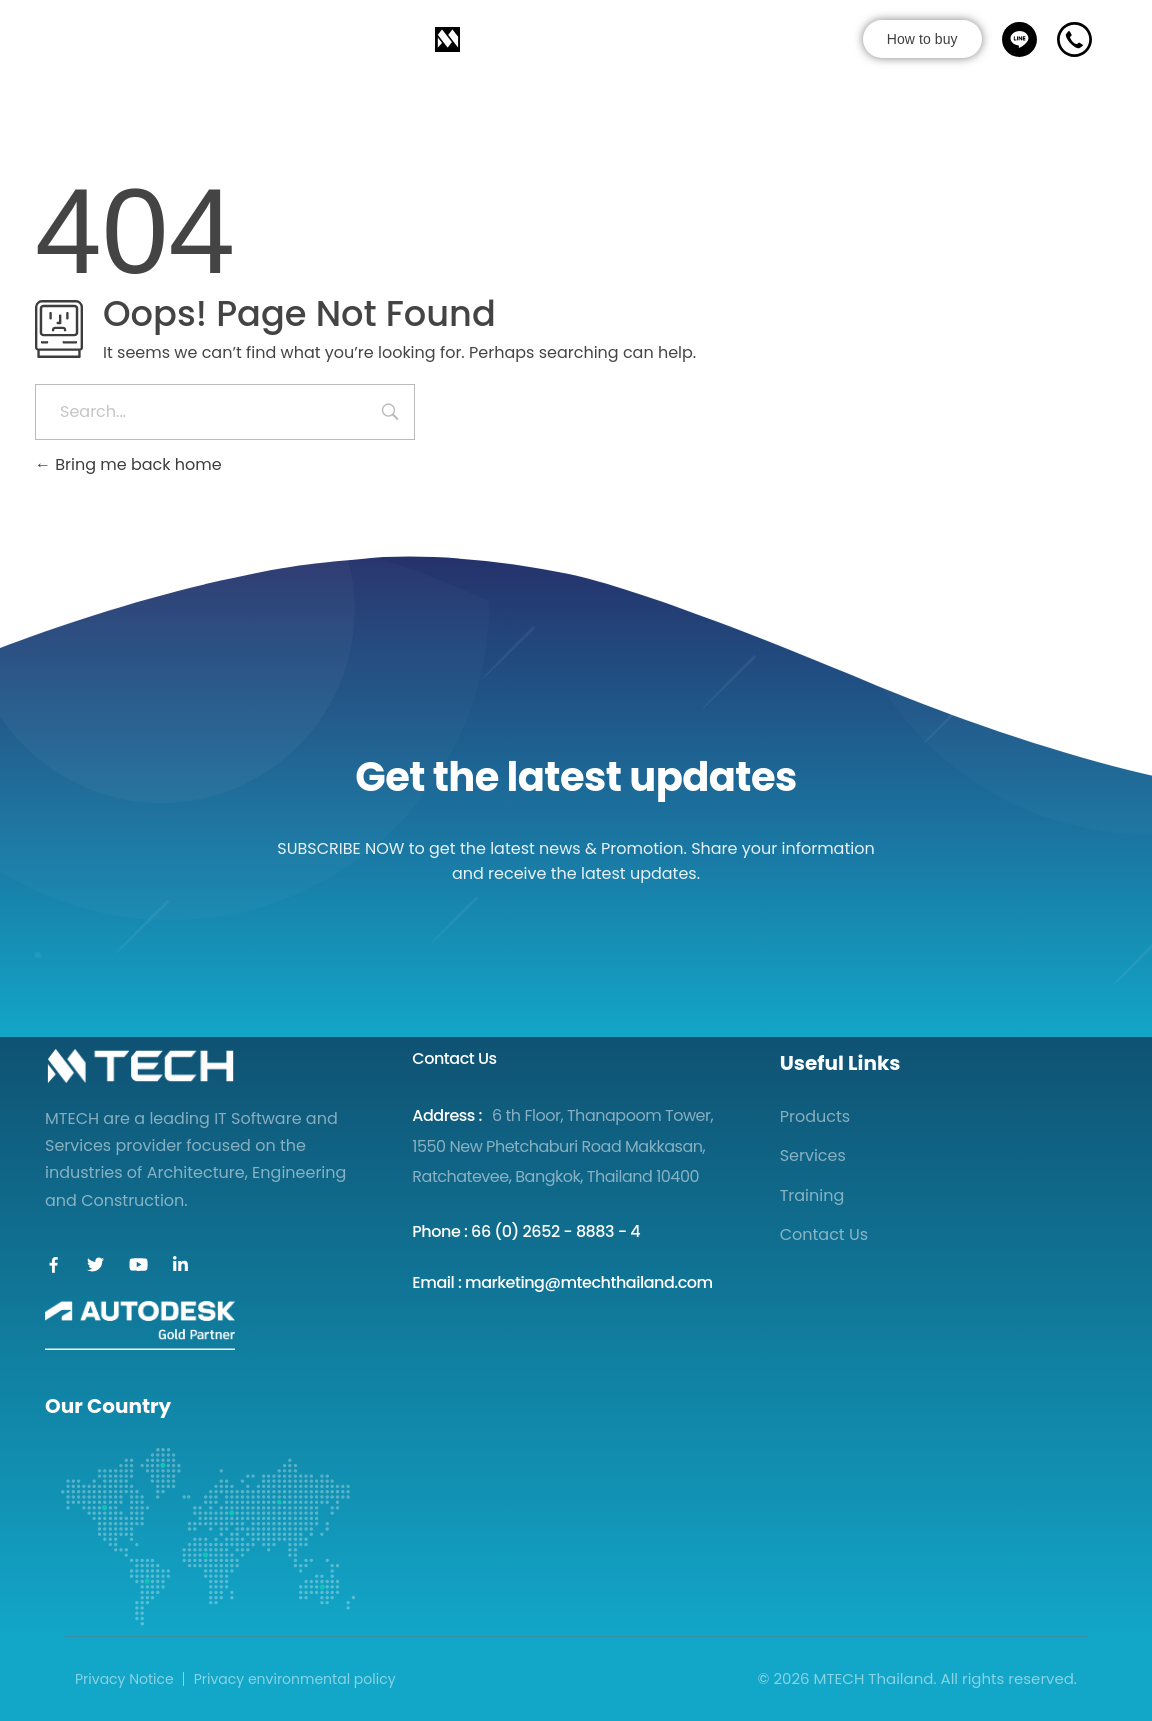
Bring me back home (128, 464)
